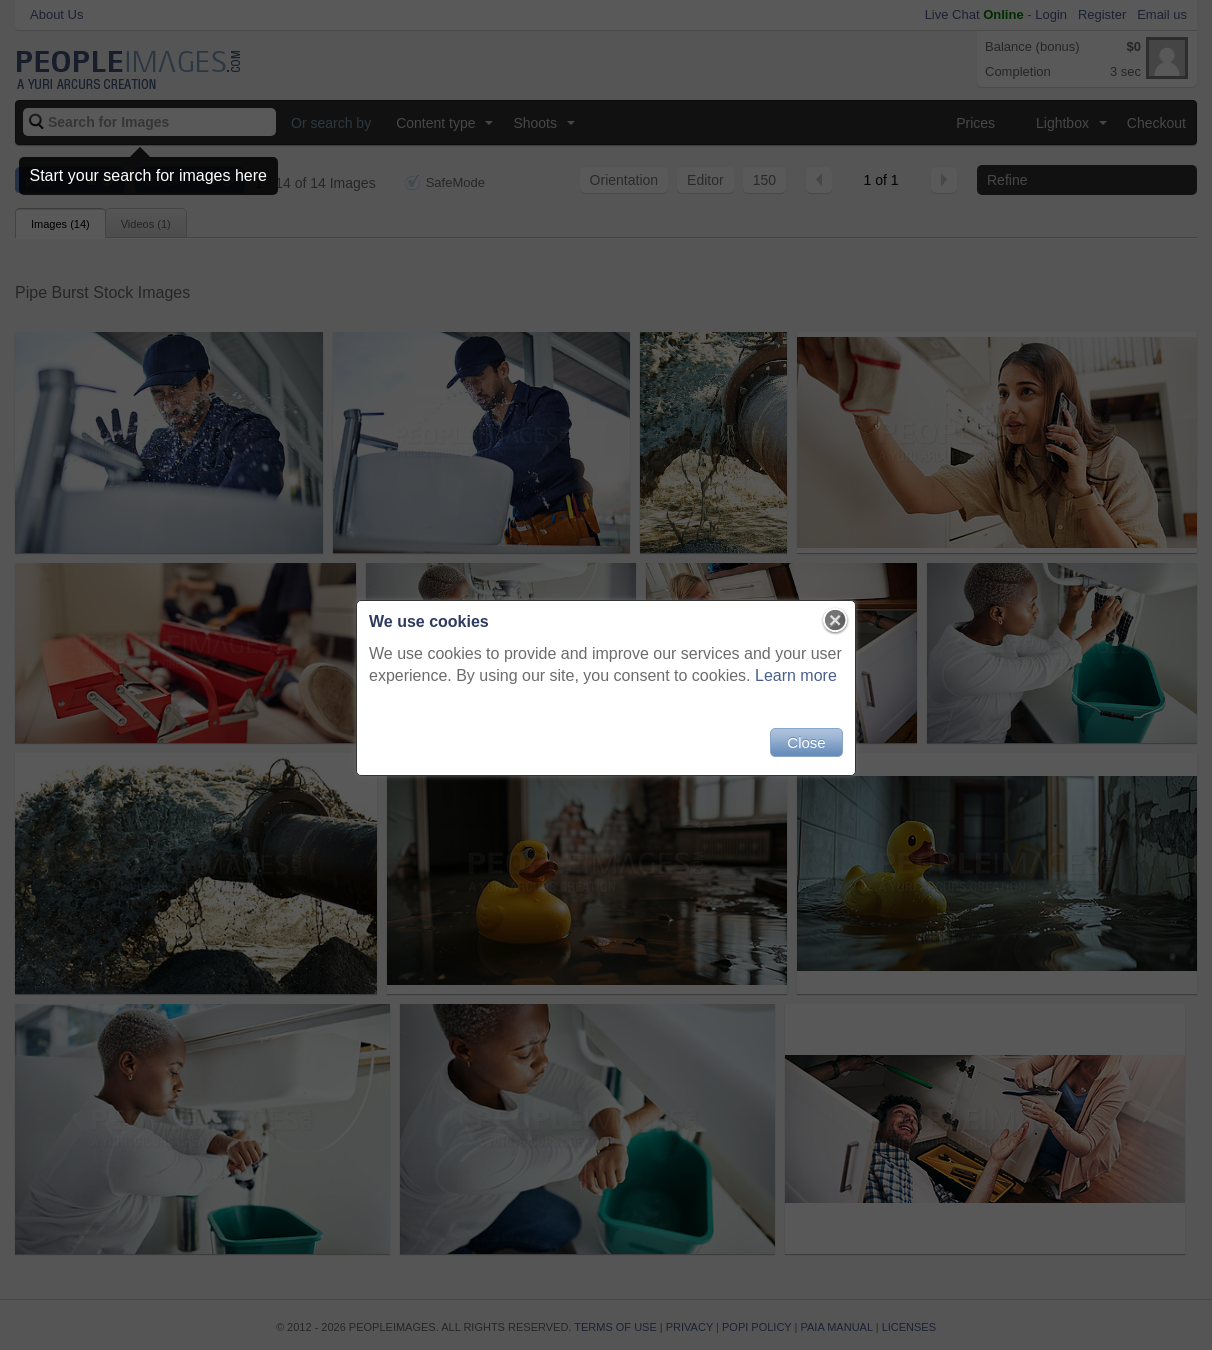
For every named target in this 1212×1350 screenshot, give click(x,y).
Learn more (796, 675)
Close (806, 742)
